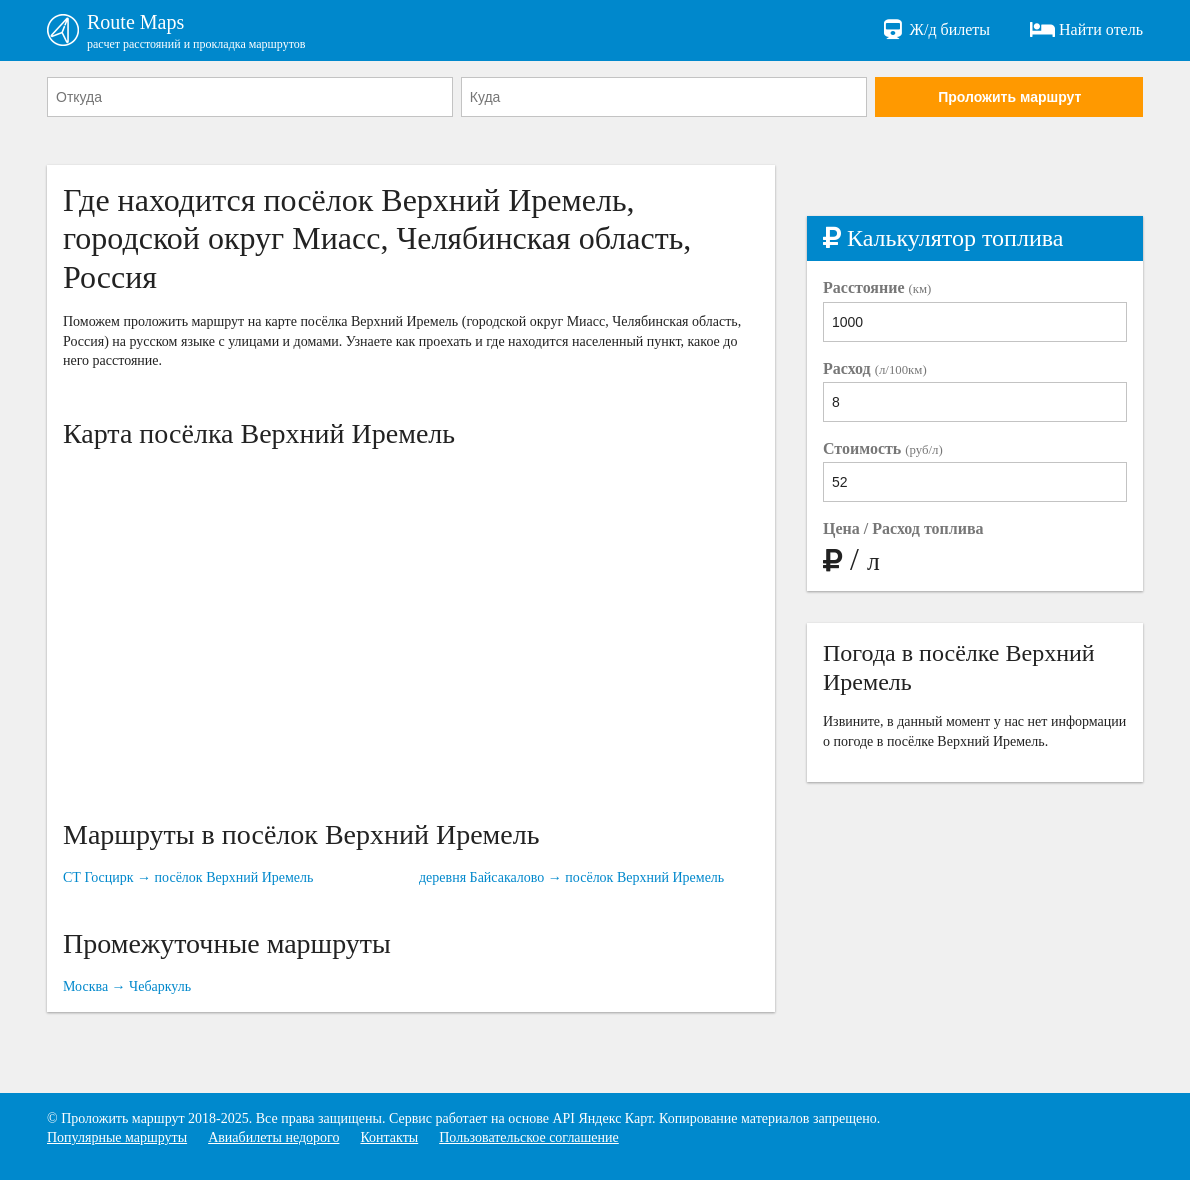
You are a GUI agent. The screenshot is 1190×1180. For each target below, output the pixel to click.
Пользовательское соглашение (529, 1137)
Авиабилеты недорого (273, 1137)
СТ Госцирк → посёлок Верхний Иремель (188, 877)
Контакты (389, 1137)
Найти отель (1086, 30)
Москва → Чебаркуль (127, 986)
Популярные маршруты (117, 1137)
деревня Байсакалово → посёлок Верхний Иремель (571, 877)
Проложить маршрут (1009, 97)
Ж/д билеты (935, 30)
